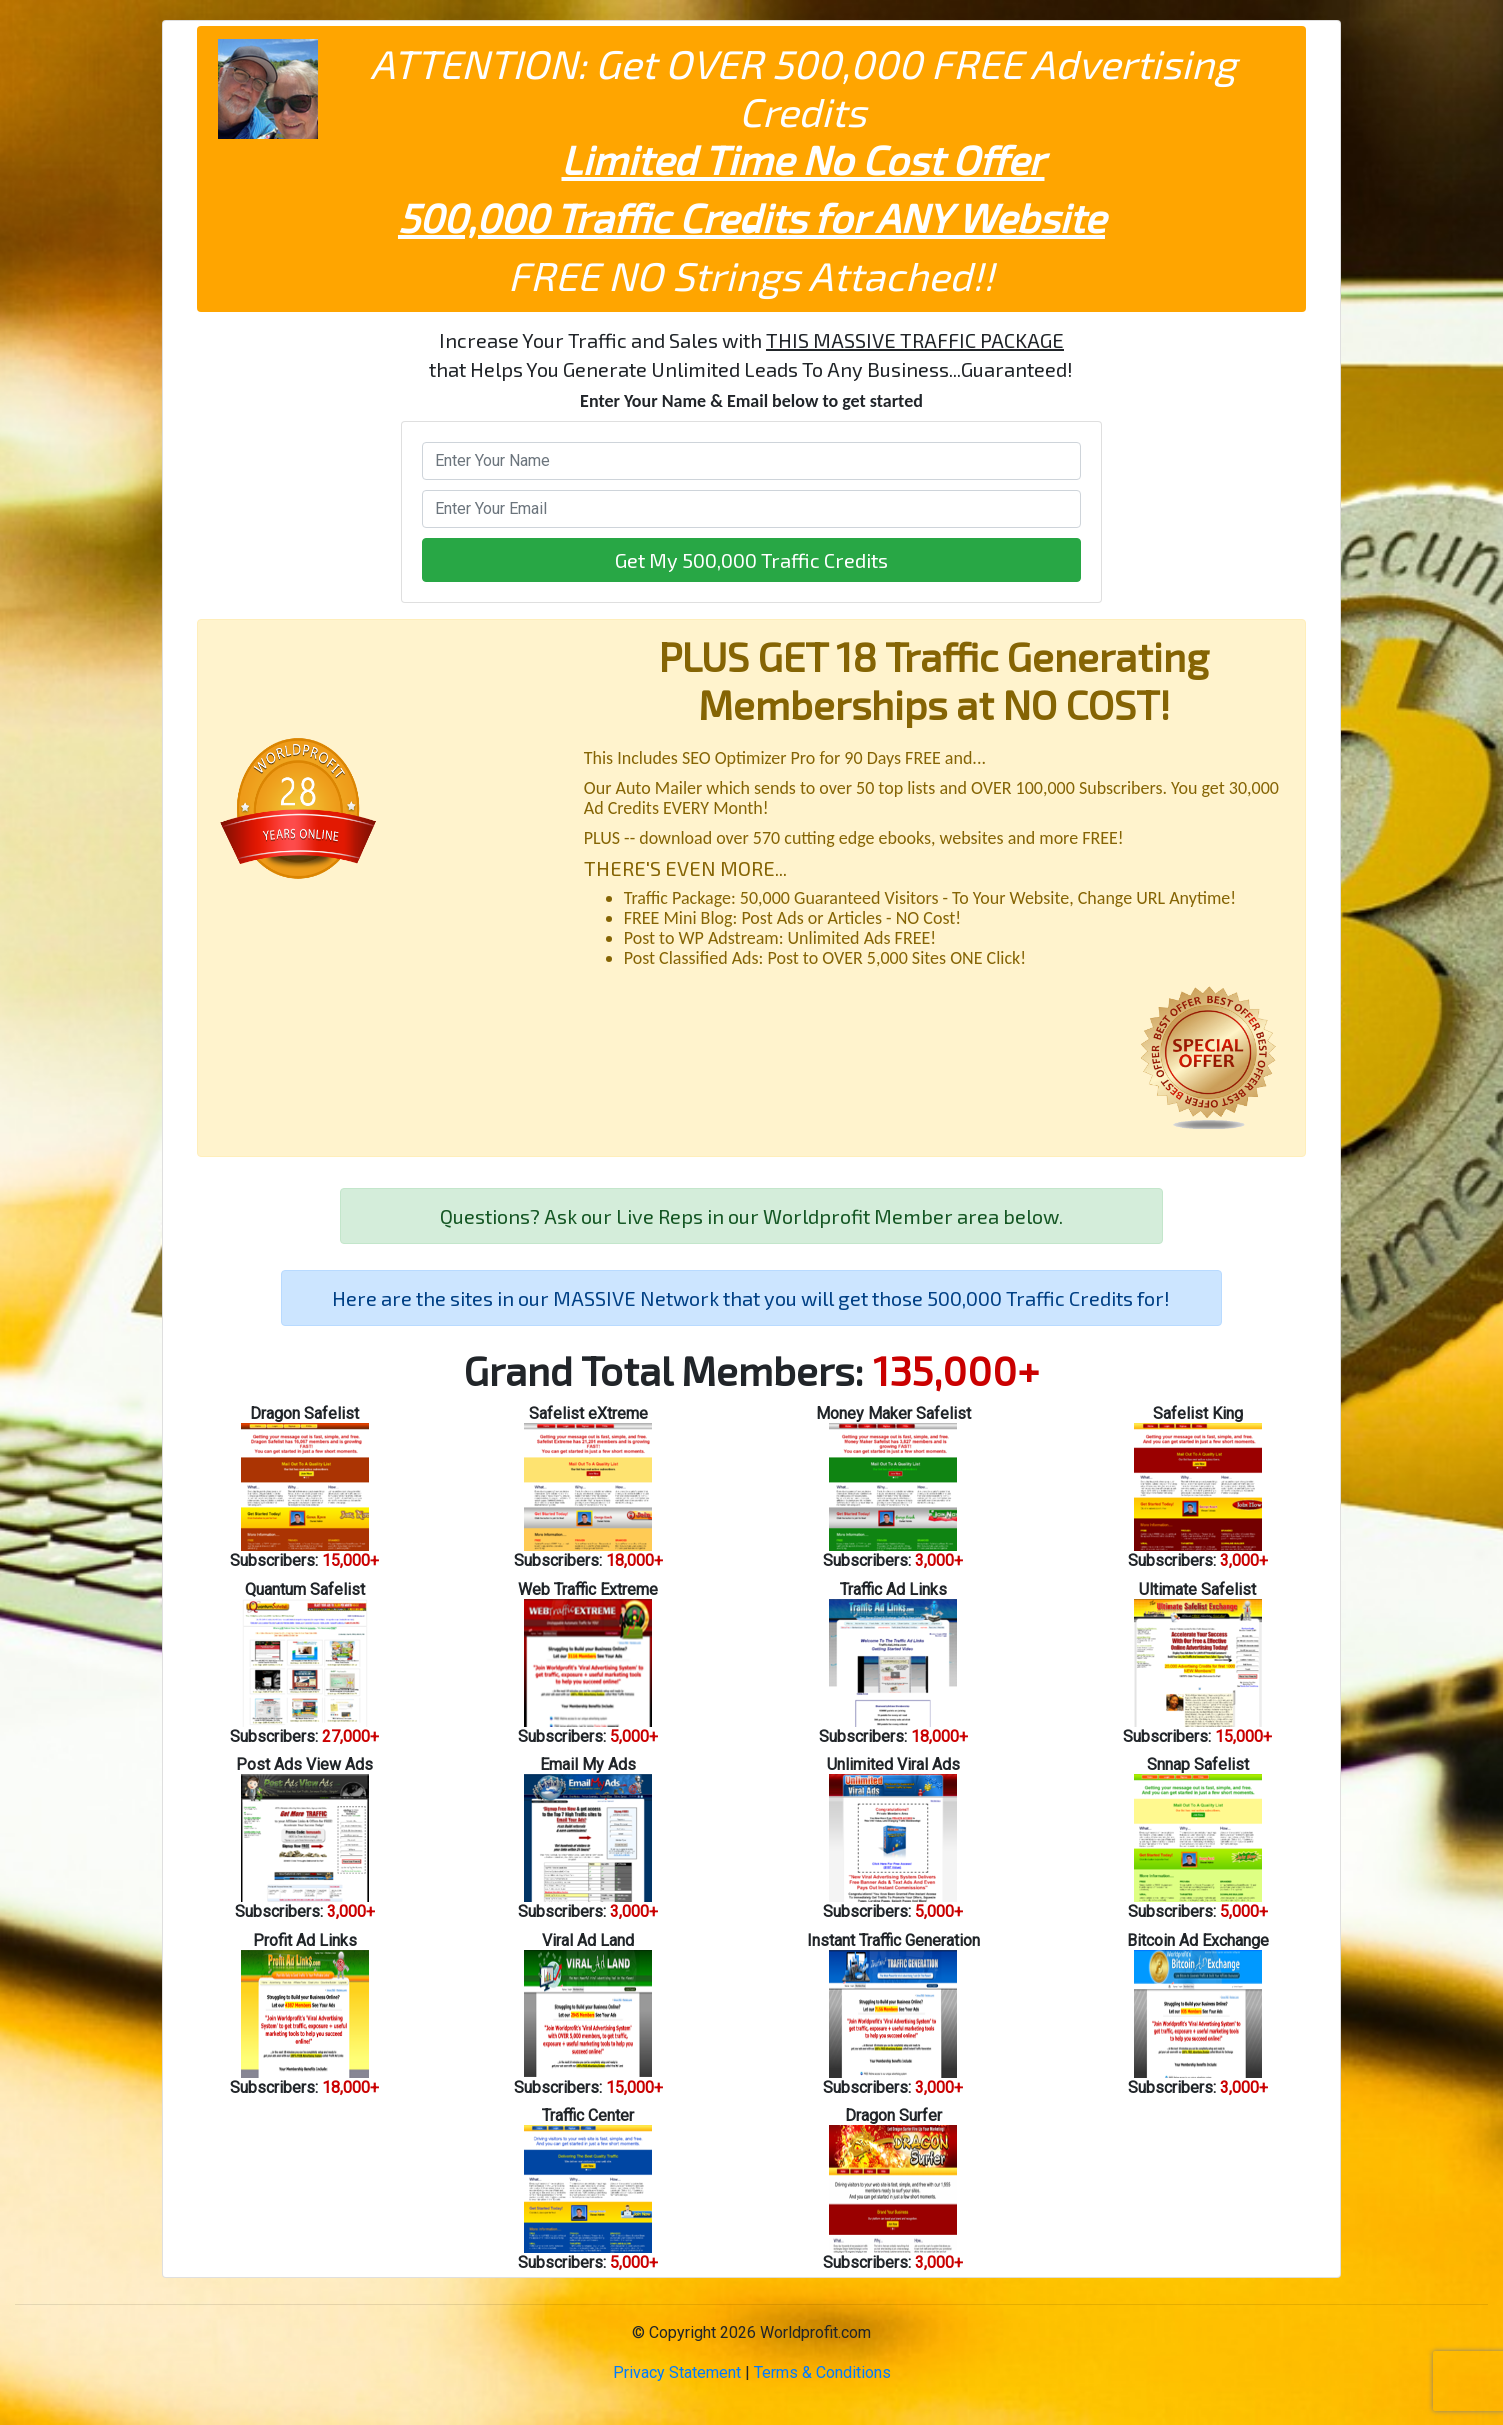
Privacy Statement (677, 2372)
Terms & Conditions (822, 2372)
